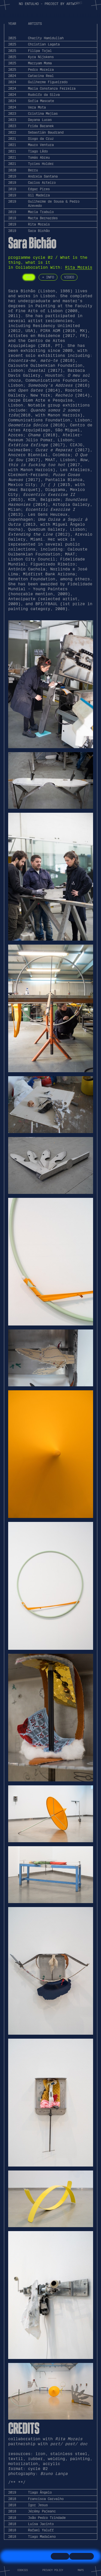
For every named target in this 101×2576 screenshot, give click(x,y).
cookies (22, 2570)
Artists (35, 24)
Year (12, 24)
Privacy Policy (52, 2570)
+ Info (48, 277)
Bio (29, 277)
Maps (81, 2570)
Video (69, 277)
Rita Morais (78, 267)
